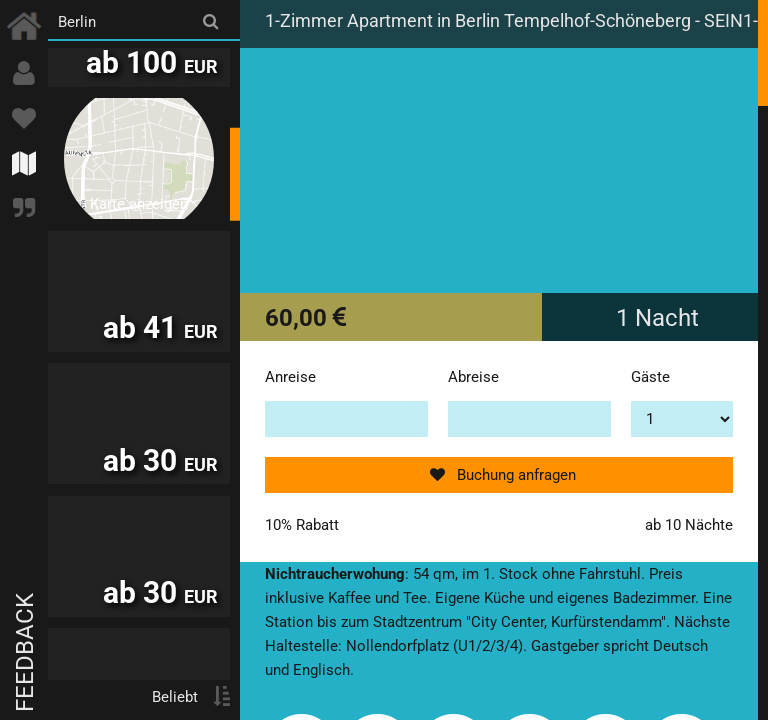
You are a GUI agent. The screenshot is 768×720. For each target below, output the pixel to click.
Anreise (290, 377)
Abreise (473, 377)
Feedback (25, 652)
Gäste (650, 377)
